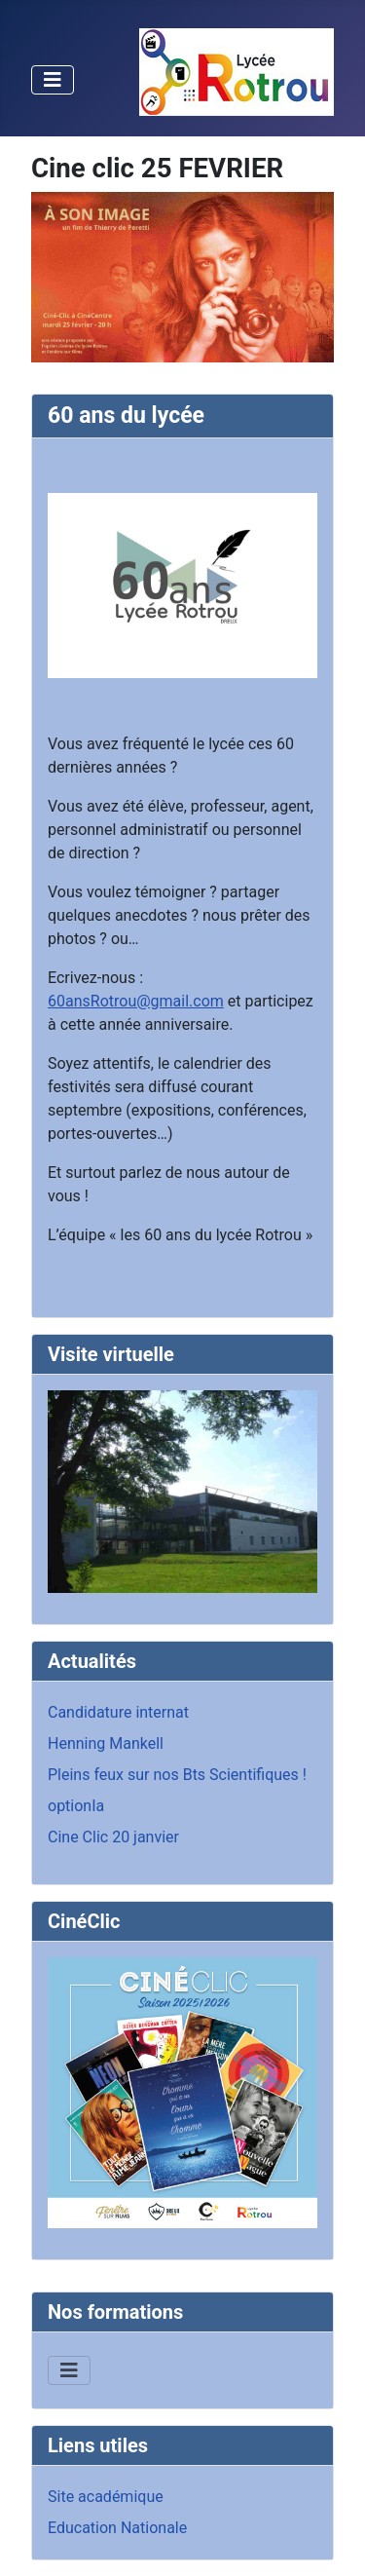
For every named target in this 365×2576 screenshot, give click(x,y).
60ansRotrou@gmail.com (136, 1001)
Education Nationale (117, 2528)
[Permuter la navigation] (52, 80)
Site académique (106, 2496)
